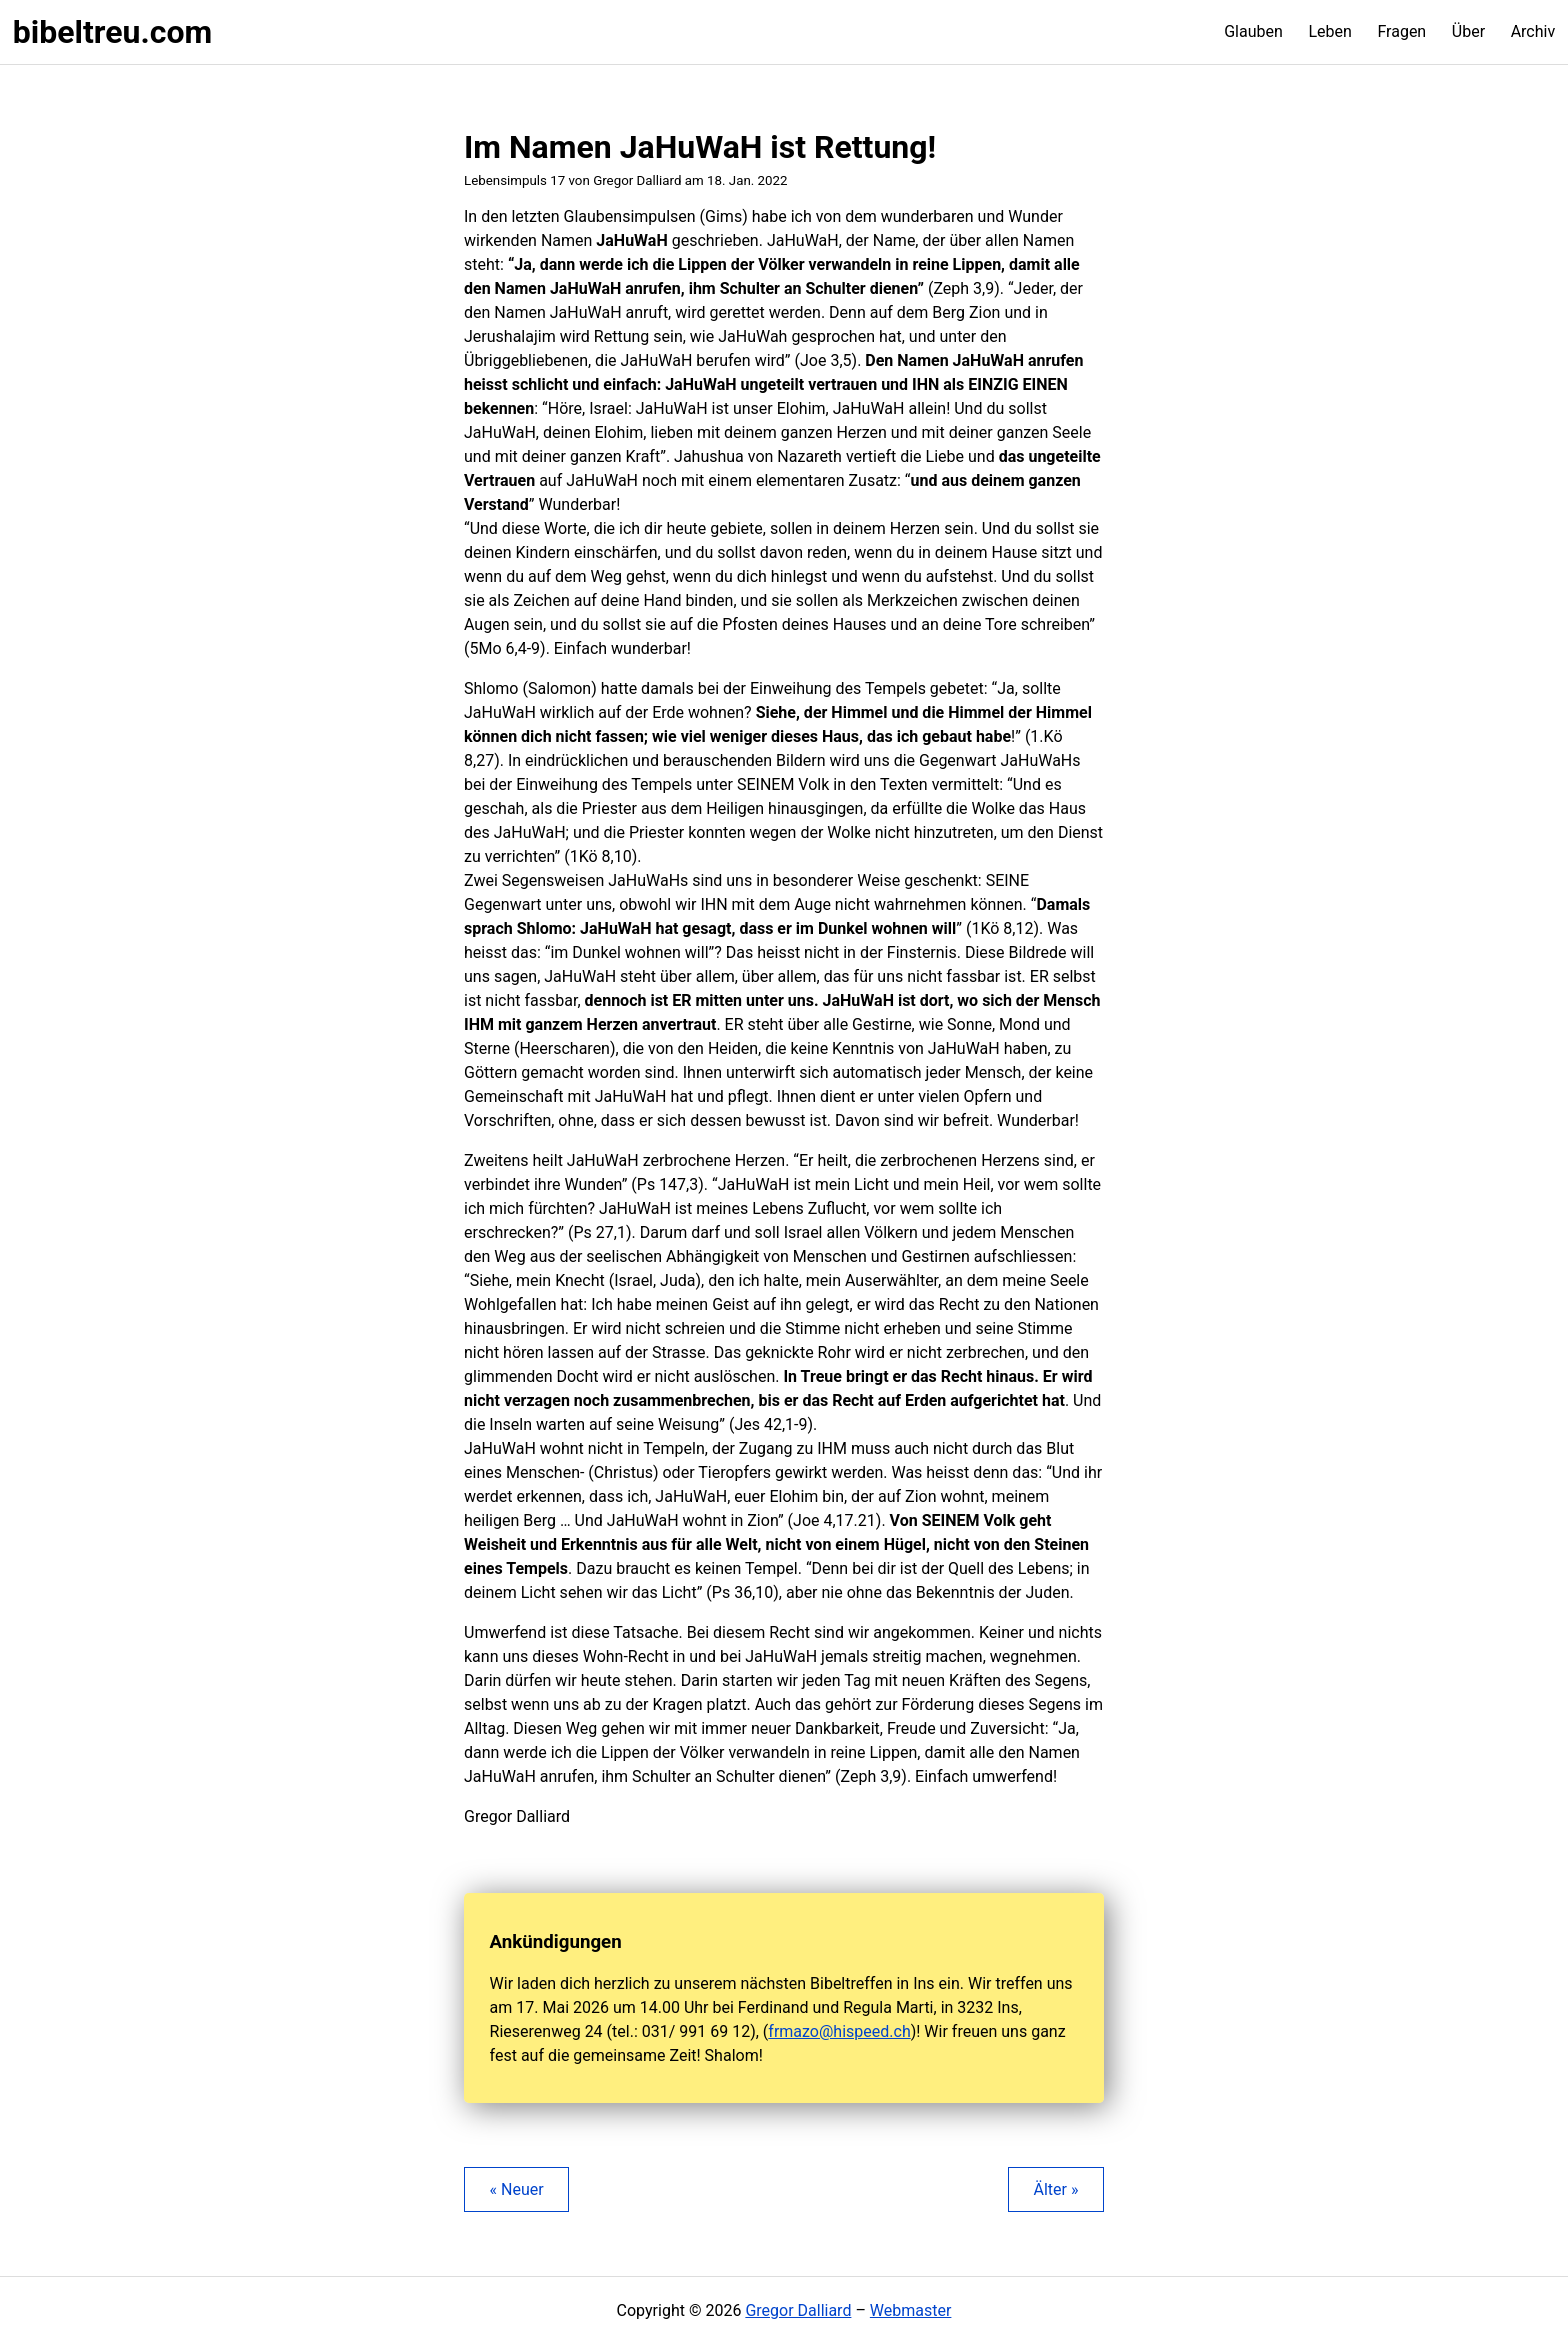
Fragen (1401, 31)
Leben (1329, 31)
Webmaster (911, 2310)
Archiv (1533, 31)
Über (1468, 31)
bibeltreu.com (112, 32)
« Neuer (517, 2189)
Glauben (1253, 31)
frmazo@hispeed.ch (839, 2031)
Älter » (1055, 2189)
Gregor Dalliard (798, 2310)
